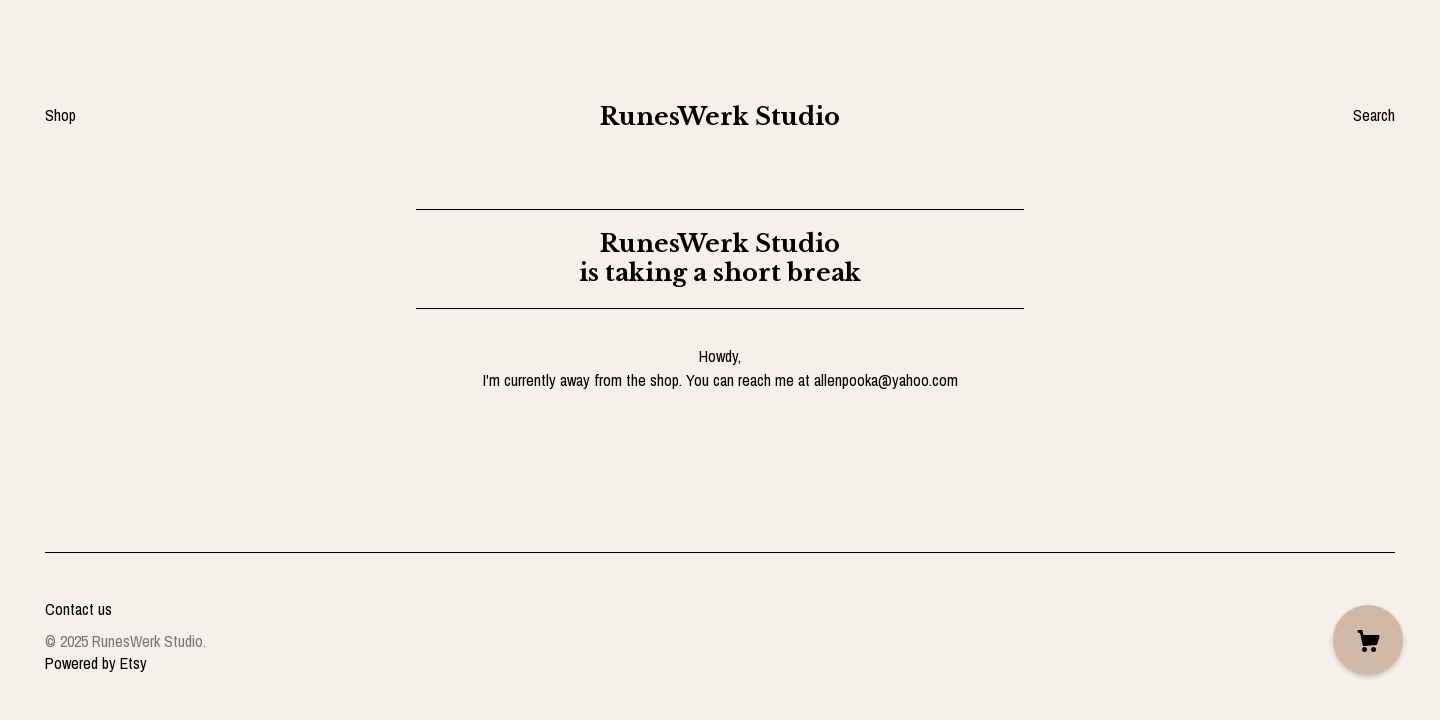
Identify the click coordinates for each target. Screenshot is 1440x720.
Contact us (78, 609)
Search (1374, 115)
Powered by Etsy (96, 663)
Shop (60, 115)
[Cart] (1368, 640)
